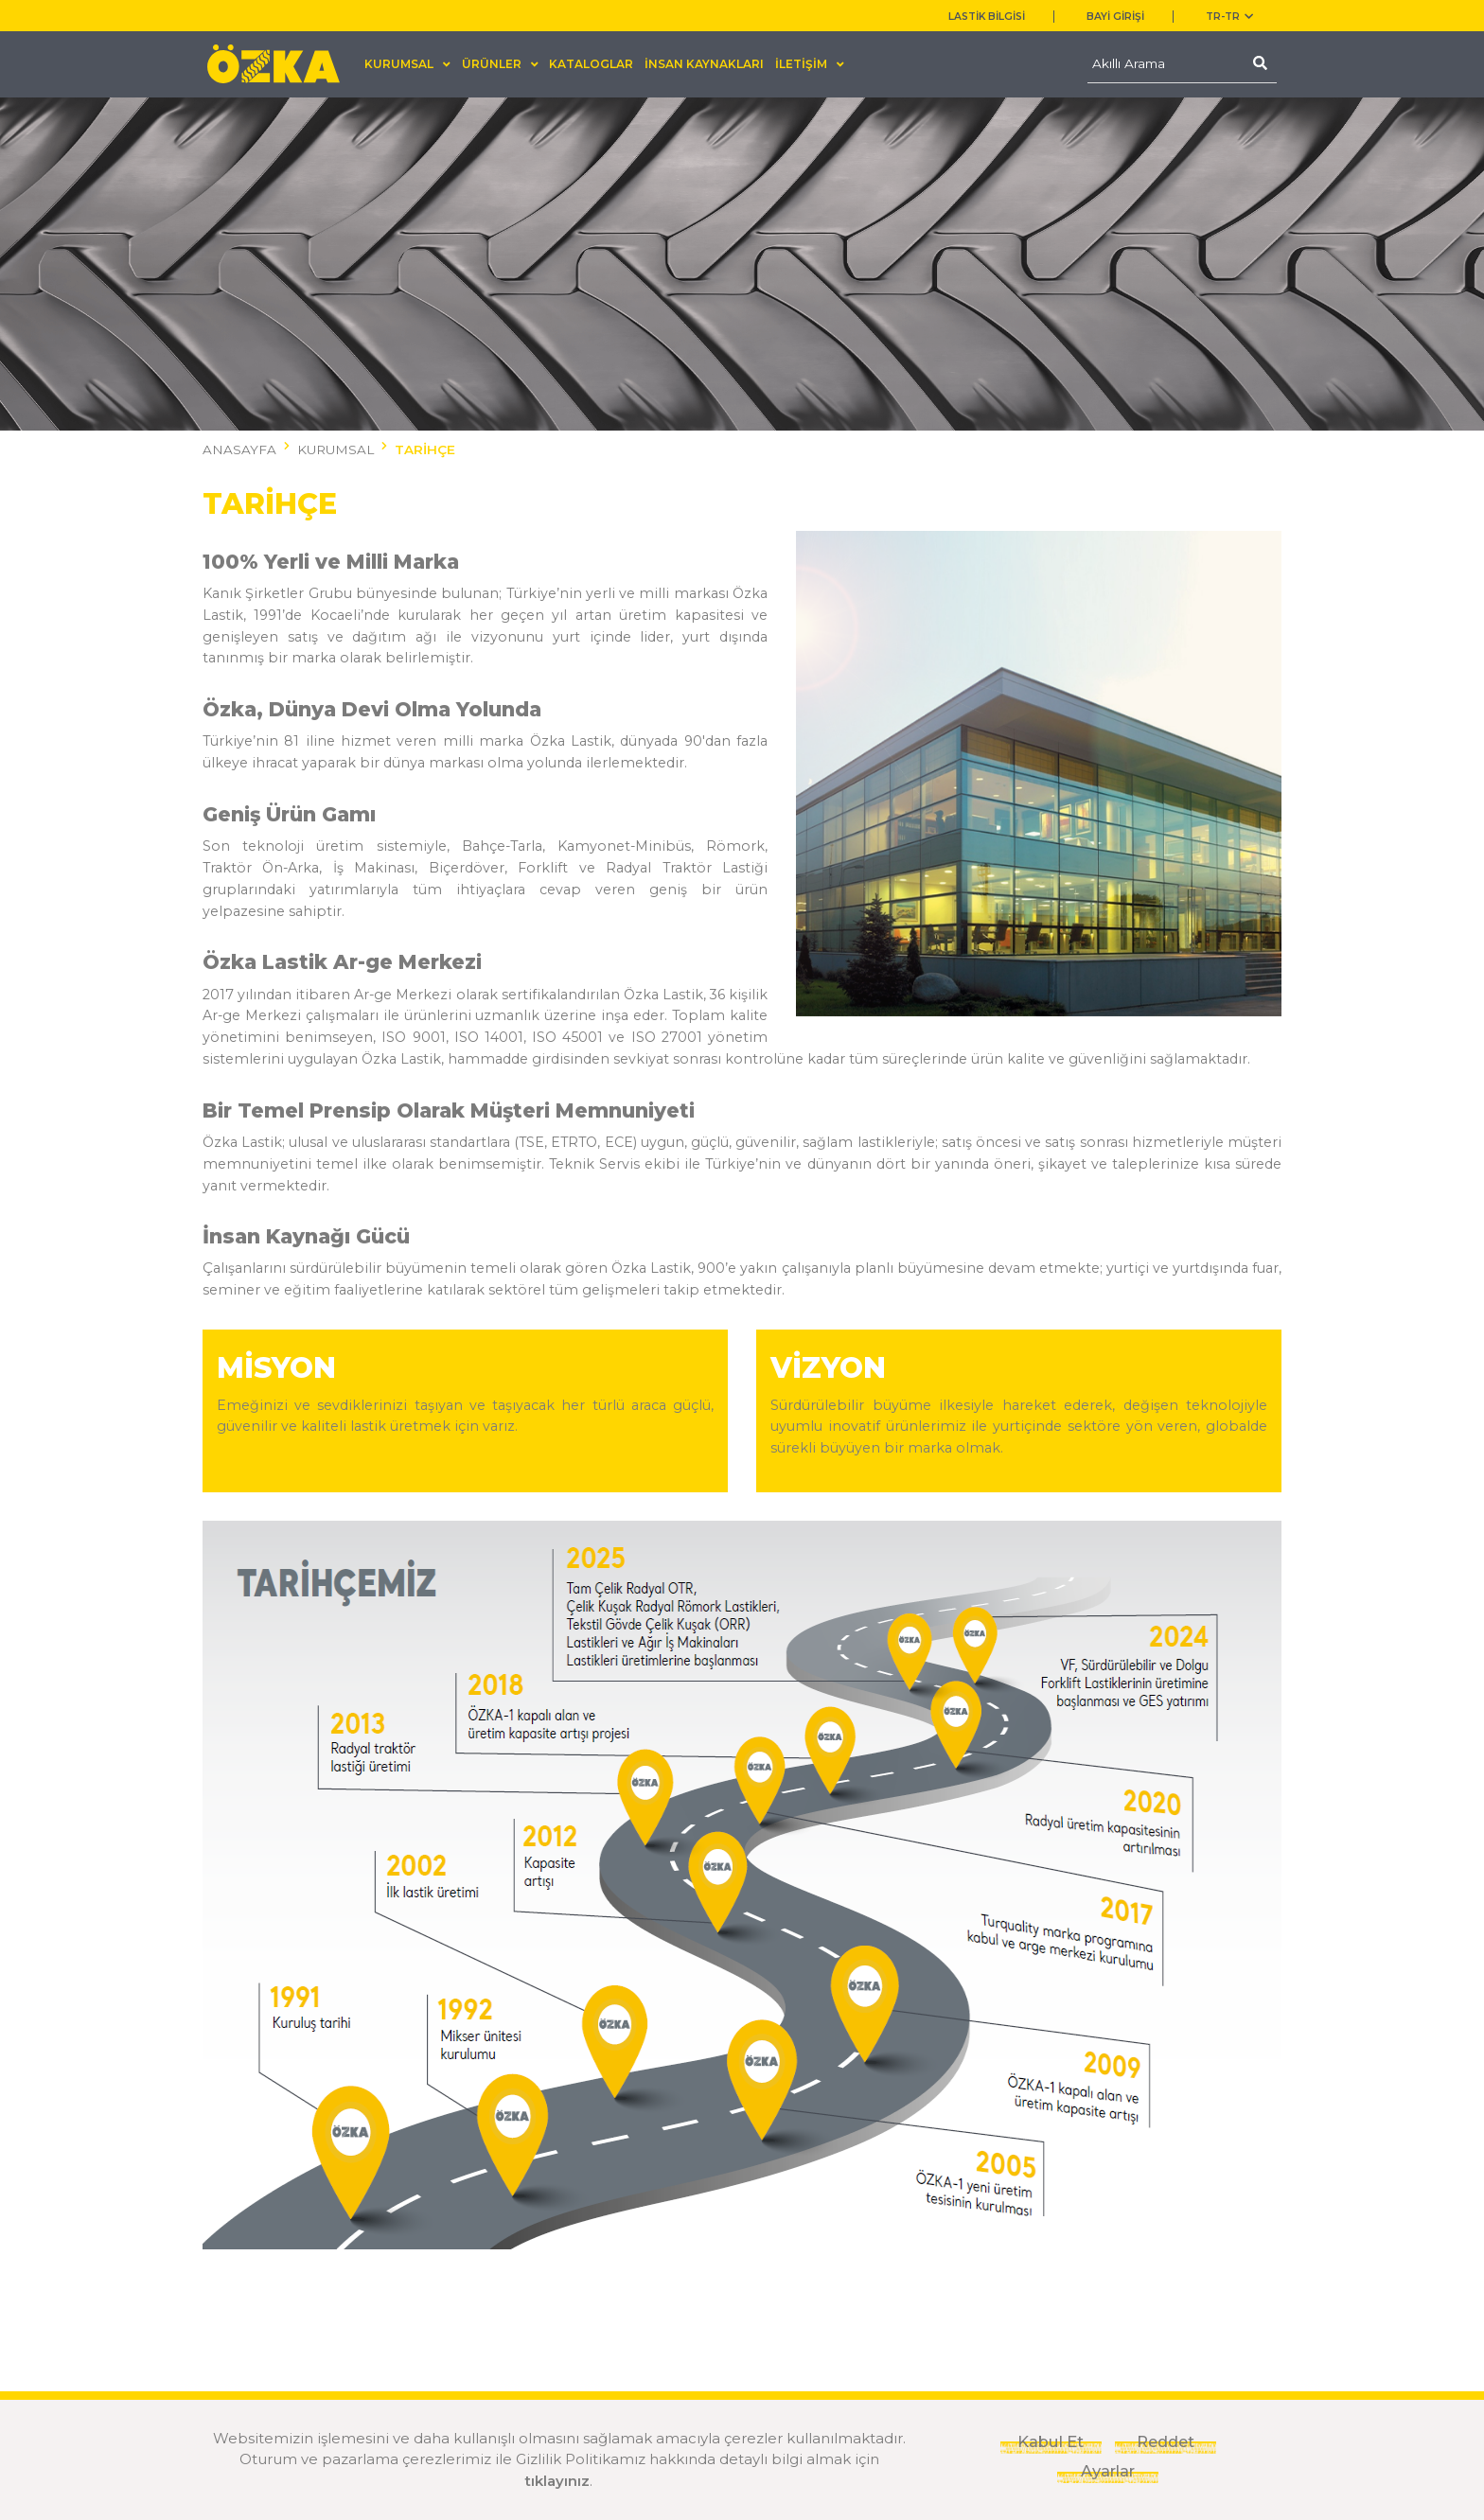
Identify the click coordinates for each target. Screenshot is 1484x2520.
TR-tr (1229, 16)
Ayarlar (1108, 2470)
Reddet (1165, 2441)
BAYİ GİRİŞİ (1115, 16)
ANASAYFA (239, 449)
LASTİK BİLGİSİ (986, 16)
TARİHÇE (425, 449)
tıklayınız (557, 2481)
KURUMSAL (335, 449)
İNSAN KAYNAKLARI (704, 64)
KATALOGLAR (591, 64)
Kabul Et (1050, 2441)
